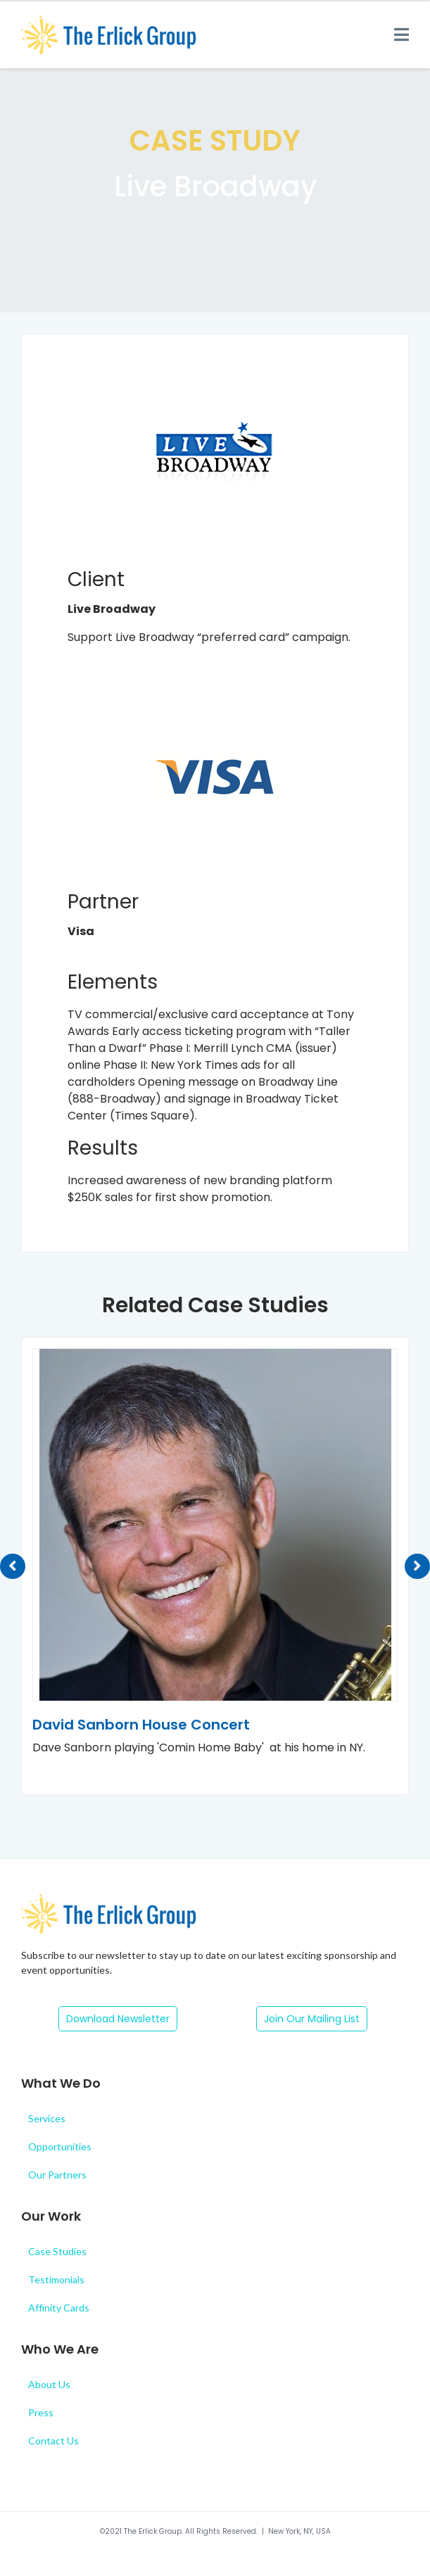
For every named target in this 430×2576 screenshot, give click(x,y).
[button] (117, 2018)
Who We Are (60, 2349)
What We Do (61, 2083)
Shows (215, 232)
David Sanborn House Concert (141, 1724)
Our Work (51, 2216)
